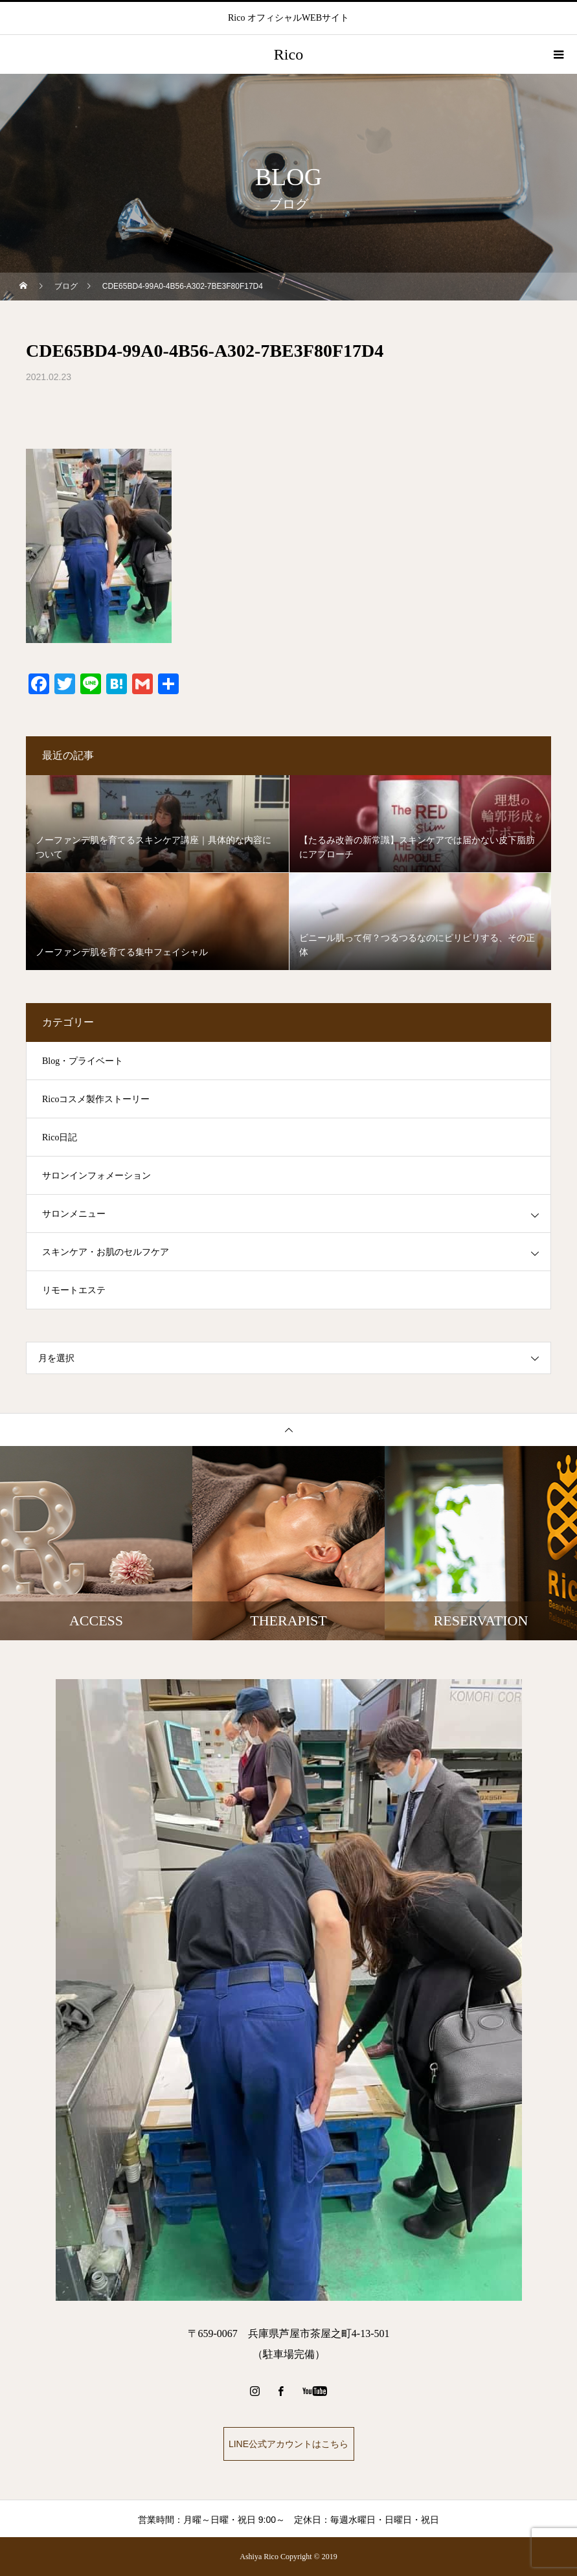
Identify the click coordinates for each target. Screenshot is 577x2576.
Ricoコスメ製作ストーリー (96, 1099)
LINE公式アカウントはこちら (288, 2444)
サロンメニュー (74, 1214)
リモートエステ (74, 1290)
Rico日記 (59, 1137)
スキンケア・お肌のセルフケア (105, 1252)
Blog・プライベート (82, 1061)
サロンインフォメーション (96, 1176)
